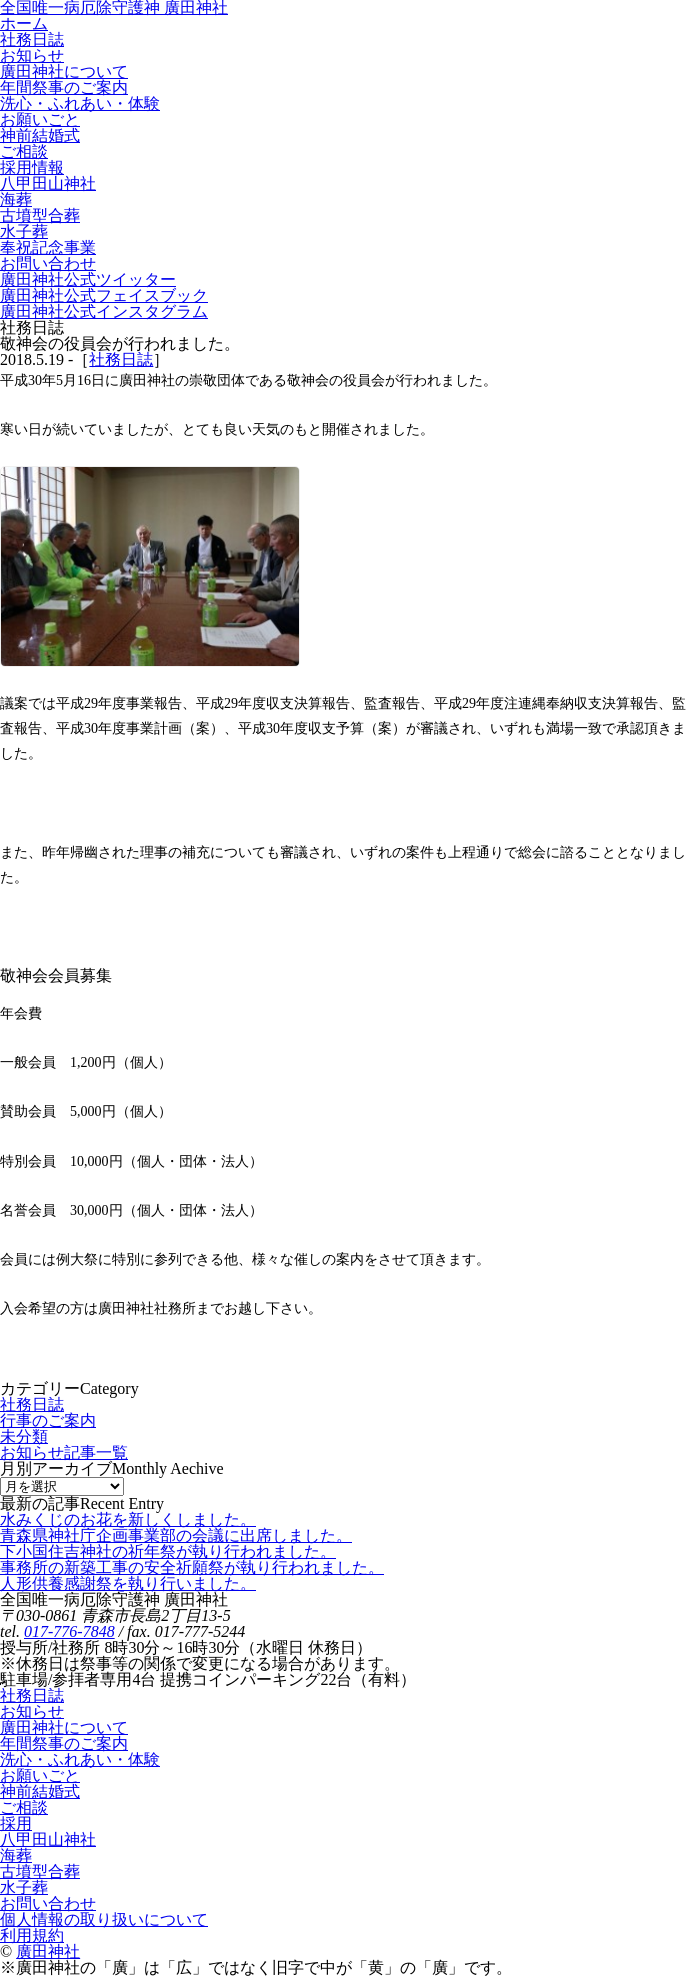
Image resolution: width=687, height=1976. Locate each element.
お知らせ (32, 1711)
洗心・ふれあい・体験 (80, 1759)
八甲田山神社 (48, 1839)
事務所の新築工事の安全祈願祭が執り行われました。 (192, 1567)
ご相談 (24, 1807)
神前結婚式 (40, 1791)
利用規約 (32, 1935)
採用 (16, 1823)
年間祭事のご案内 (64, 1743)
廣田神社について (64, 1727)
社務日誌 (121, 359)
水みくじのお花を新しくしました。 (128, 1519)
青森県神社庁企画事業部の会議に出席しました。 (176, 1535)
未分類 (24, 1436)
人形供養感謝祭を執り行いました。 (128, 1583)
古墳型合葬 (40, 1871)
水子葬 (24, 1887)
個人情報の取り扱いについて (104, 1919)
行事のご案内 (48, 1420)
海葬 (16, 1855)
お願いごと (40, 1775)
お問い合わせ (48, 1903)
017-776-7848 (69, 1631)
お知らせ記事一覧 (64, 1452)
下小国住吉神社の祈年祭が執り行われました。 (168, 1551)
